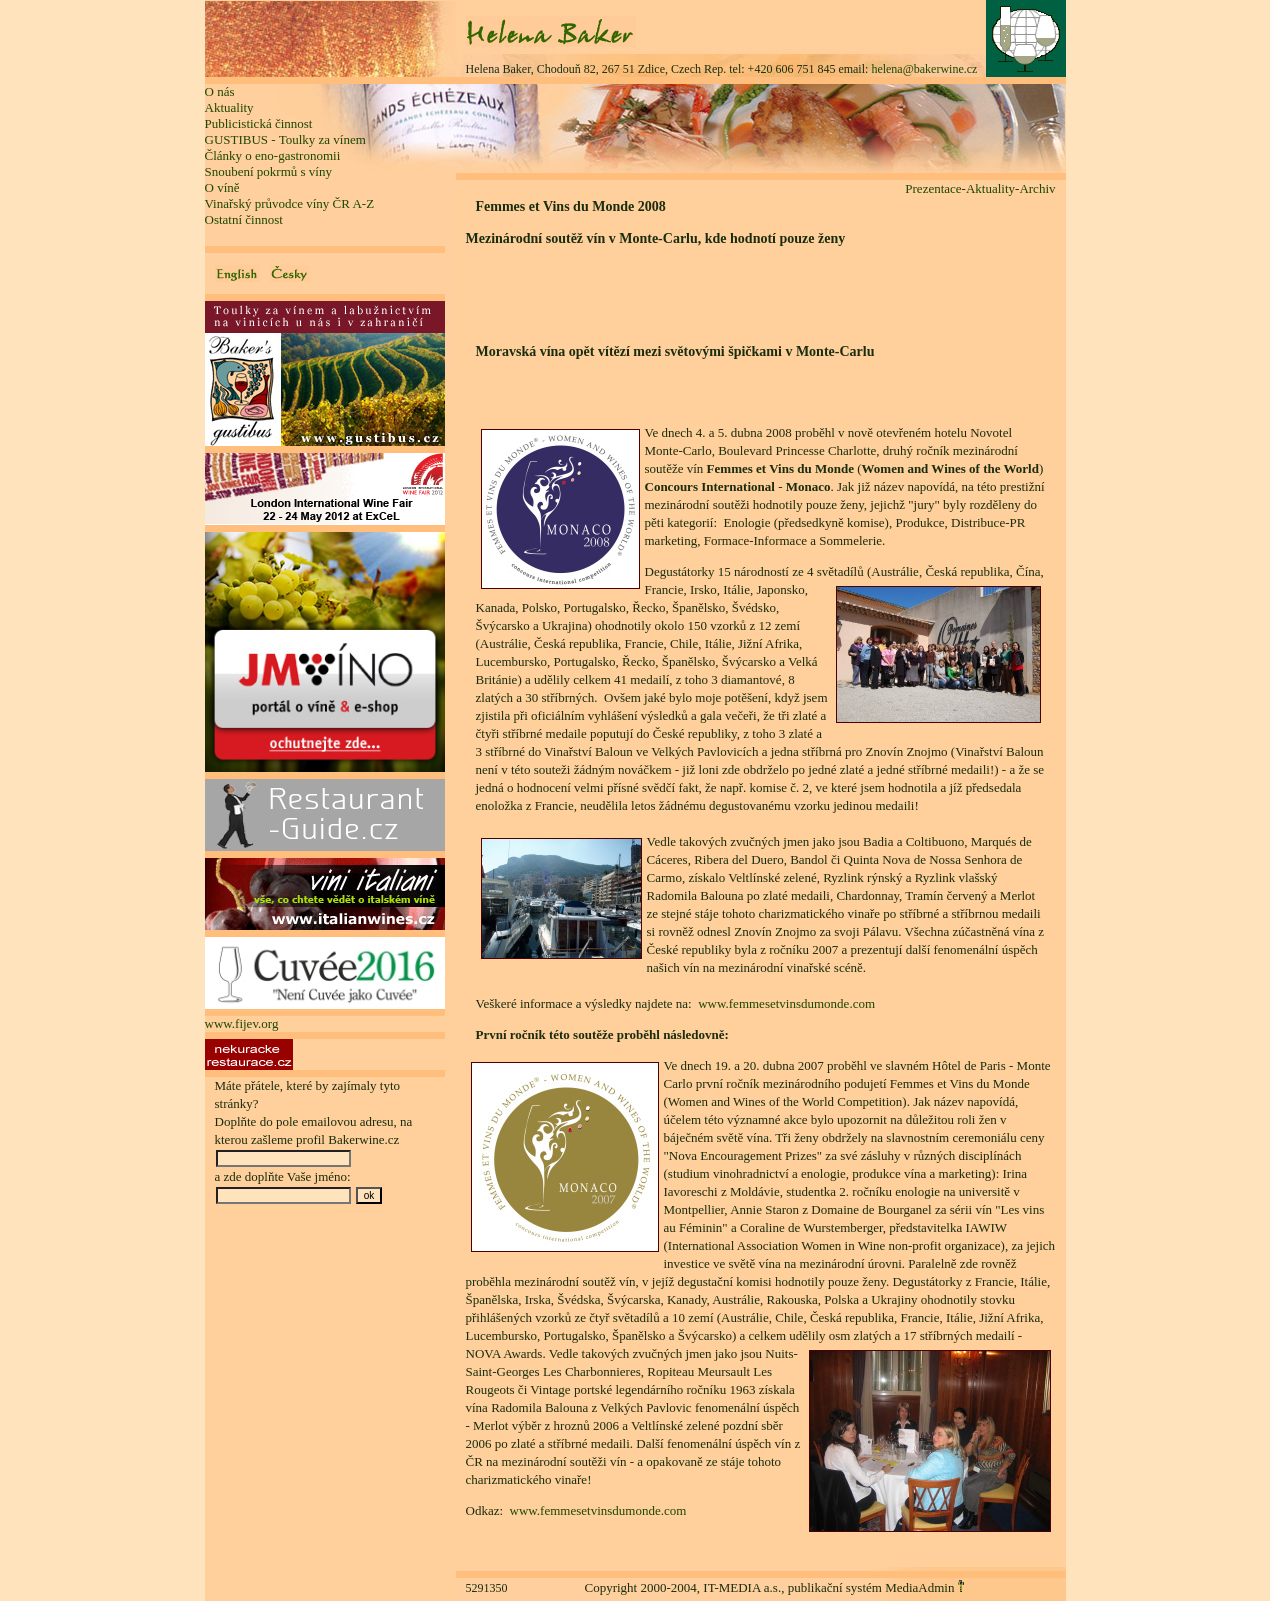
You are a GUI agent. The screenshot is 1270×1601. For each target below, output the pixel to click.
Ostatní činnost (244, 219)
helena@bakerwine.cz (924, 69)
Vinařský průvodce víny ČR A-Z (290, 203)
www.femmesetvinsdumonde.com (786, 1003)
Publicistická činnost (259, 123)
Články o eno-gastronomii (273, 155)
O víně (222, 187)
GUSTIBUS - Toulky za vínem (285, 139)
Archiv (1037, 188)
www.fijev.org (242, 1023)
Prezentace (933, 188)
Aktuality (229, 107)
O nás (220, 91)
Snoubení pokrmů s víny (268, 171)
